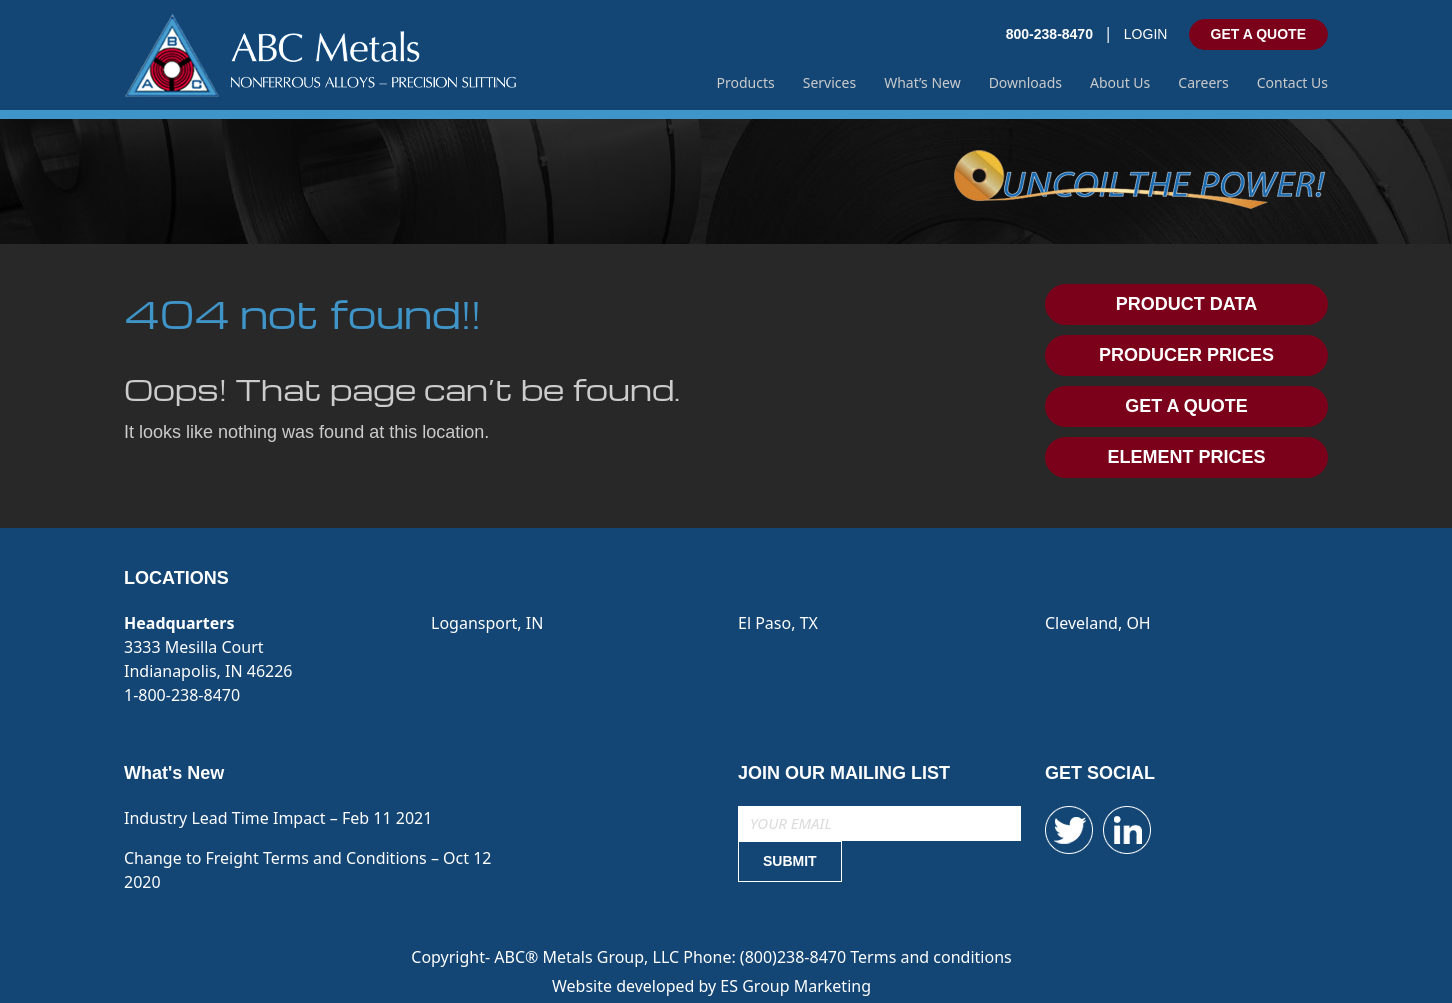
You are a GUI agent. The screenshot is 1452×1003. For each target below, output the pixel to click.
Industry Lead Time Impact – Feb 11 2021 (278, 818)
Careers (1203, 82)
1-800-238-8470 (182, 695)
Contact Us (1292, 82)
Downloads (1025, 82)
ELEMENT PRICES (1186, 457)
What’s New (922, 82)
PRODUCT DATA (1186, 304)
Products (746, 82)
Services (829, 82)
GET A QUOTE (1258, 34)
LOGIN (1146, 34)
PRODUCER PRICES (1186, 355)
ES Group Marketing (795, 986)
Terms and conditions (930, 957)
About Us (1120, 82)
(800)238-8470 (795, 957)
